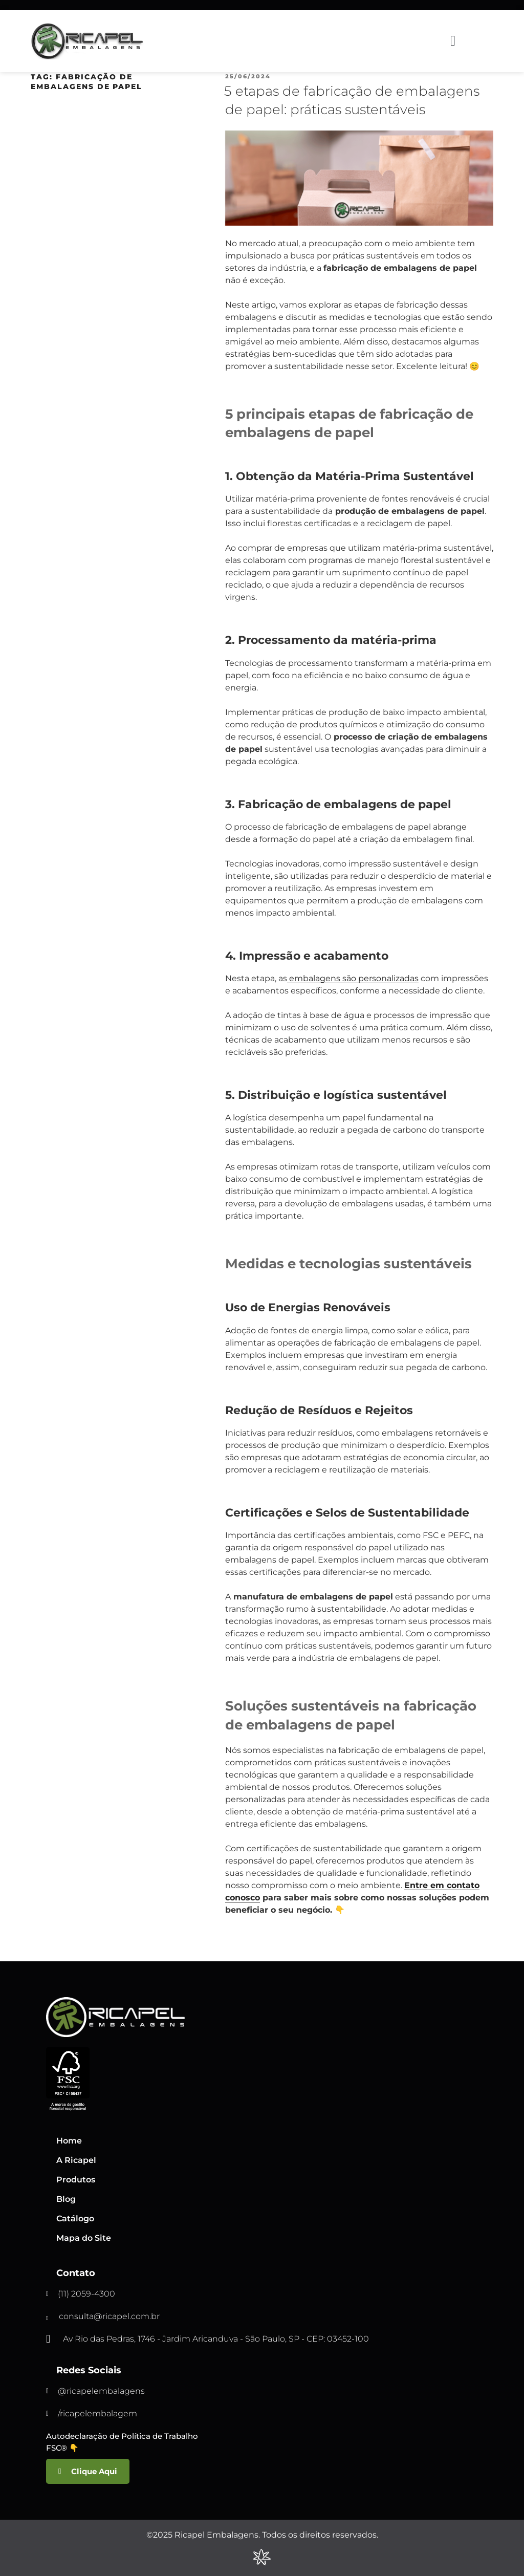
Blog (66, 2199)
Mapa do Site (83, 2238)
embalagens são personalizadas (353, 978)
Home (69, 2141)
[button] (453, 41)
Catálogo (75, 2218)
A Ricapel (76, 2160)
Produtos (75, 2179)
